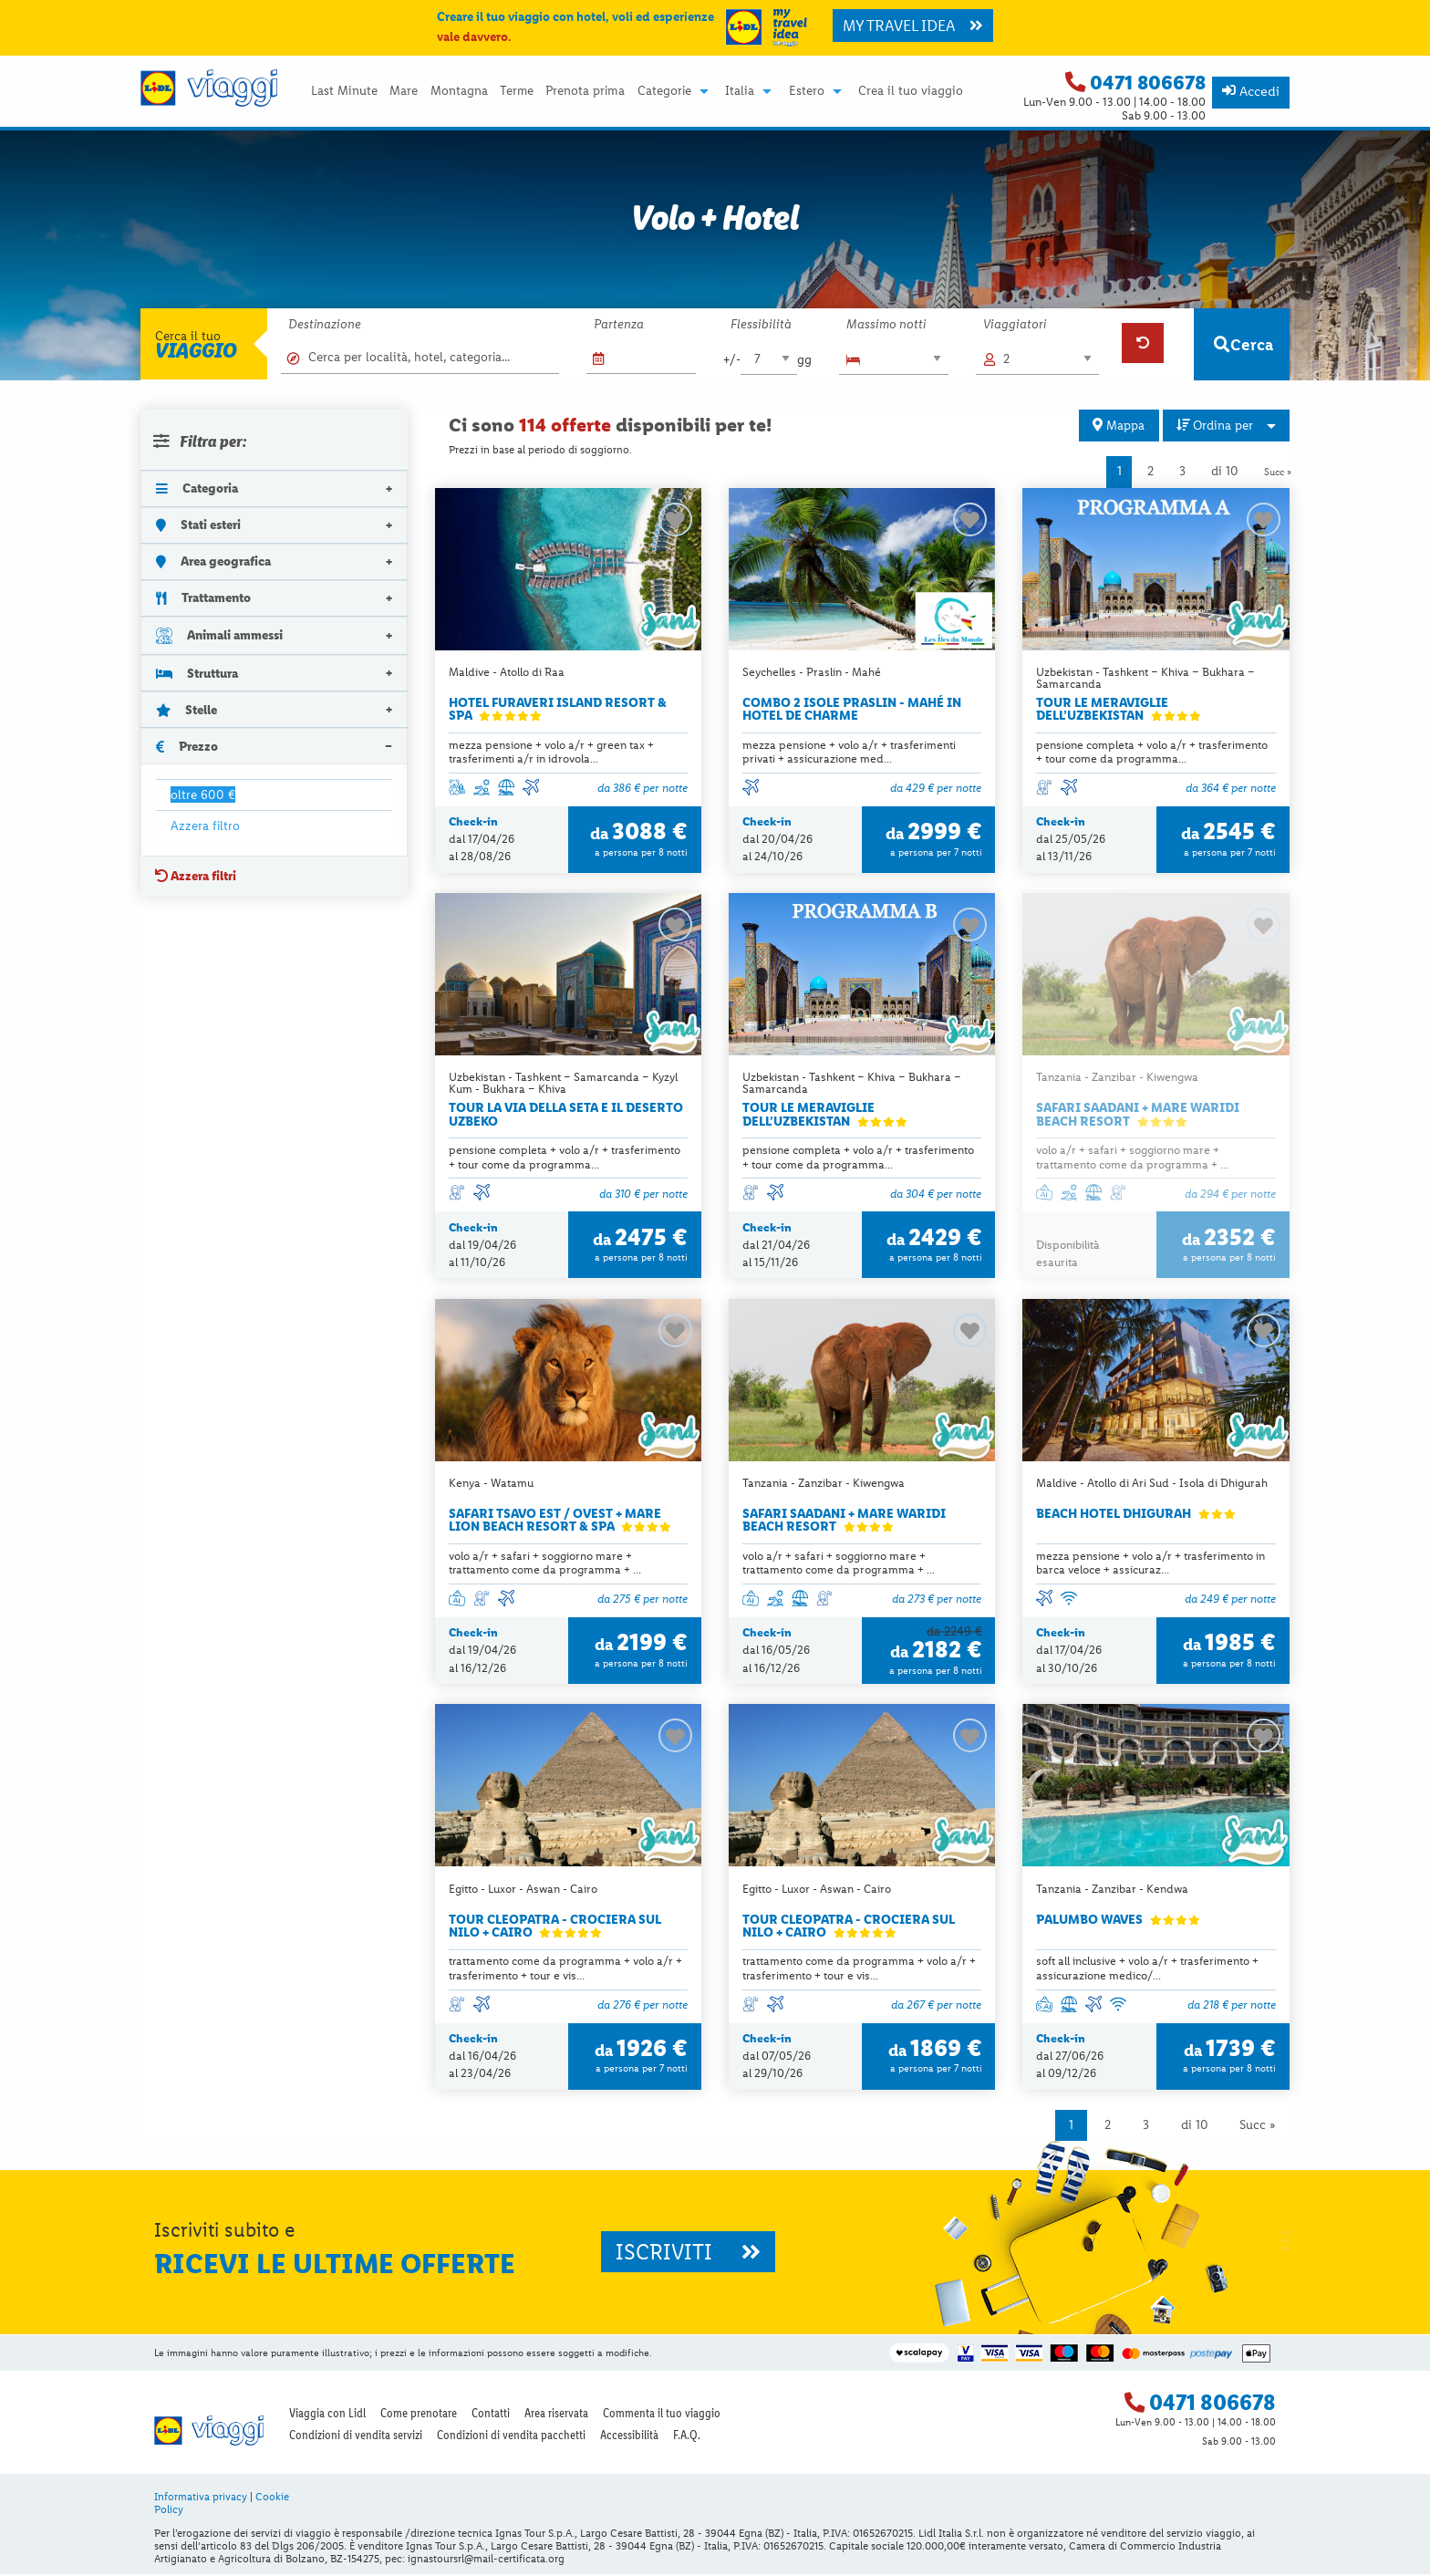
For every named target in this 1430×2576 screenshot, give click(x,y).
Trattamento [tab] (203, 597)
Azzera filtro (205, 825)
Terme (517, 91)
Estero (806, 91)
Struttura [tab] (197, 673)
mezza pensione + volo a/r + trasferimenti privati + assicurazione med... (849, 751)
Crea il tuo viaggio (910, 91)
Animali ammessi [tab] (219, 635)
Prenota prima (585, 91)
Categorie (664, 91)
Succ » (1277, 471)
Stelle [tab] (186, 709)
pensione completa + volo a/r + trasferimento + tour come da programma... (1152, 751)
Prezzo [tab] (187, 746)
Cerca (1243, 344)
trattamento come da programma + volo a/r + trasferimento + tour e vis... (565, 1969)
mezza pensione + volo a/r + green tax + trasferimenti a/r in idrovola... (551, 751)
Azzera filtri (195, 875)
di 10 (1224, 471)
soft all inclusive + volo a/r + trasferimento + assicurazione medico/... (1147, 1969)
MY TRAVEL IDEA (913, 25)
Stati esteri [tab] (198, 524)
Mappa (1119, 425)
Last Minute (344, 91)
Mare (403, 91)
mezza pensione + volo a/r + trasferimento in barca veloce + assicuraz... (1150, 1563)
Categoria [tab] (197, 488)
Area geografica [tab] (213, 561)
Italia (739, 91)
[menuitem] (344, 91)
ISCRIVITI (688, 2253)
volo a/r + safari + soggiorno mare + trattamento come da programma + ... (1132, 1157)
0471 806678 (1148, 82)
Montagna (459, 91)
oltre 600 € (203, 794)
